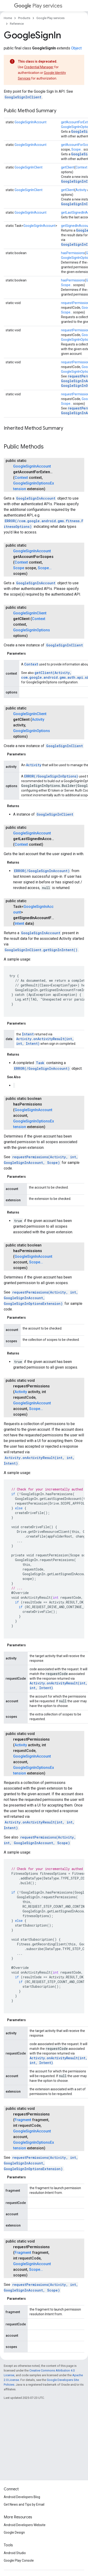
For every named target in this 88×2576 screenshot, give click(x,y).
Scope (18, 568)
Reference (17, 23)
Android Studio (15, 2553)
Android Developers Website (25, 2525)
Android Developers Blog (22, 2497)
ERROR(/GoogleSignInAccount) (42, 871)
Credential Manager (39, 67)
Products (24, 18)
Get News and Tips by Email (24, 2504)
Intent (19, 923)
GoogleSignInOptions (31, 630)
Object (76, 48)
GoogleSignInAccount (30, 122)
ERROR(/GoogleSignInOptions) (51, 776)
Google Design (14, 2532)
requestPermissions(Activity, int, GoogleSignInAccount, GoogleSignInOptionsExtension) (41, 1298)
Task (40, 1063)
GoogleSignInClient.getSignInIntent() (41, 950)
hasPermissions (73, 253)
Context (81, 167)
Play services (38, 6)
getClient (67, 167)
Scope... (77, 149)
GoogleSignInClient (23, 97)
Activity (81, 190)
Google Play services (50, 18)
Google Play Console (19, 2560)
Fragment (23, 2120)
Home (8, 18)
